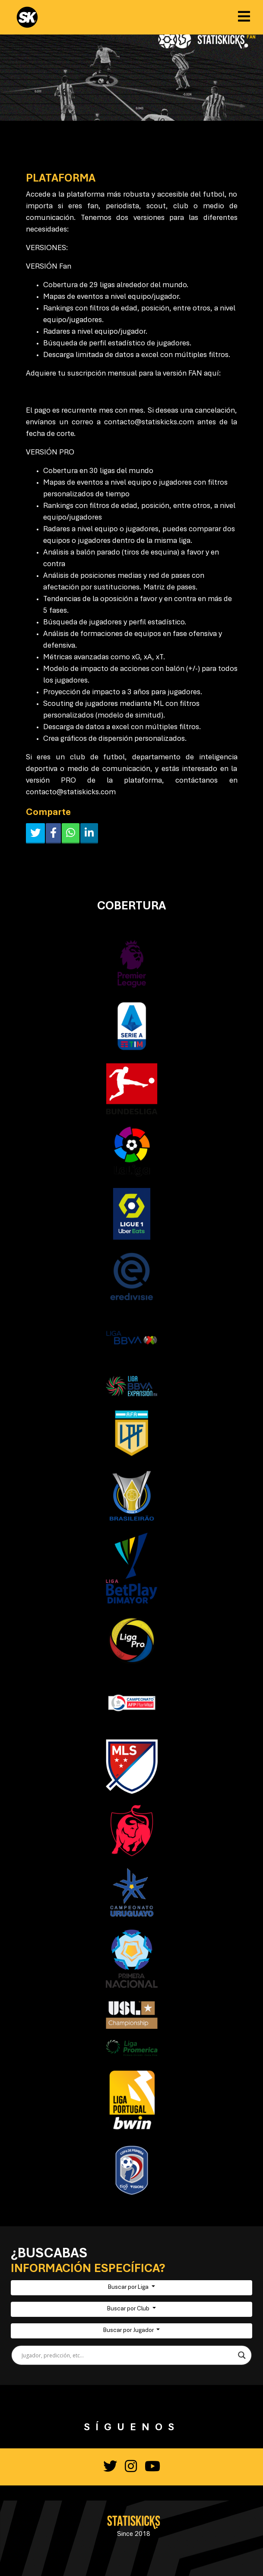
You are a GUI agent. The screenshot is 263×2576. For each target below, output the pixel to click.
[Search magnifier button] (242, 2355)
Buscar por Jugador (129, 2331)
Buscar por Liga (129, 2288)
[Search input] (128, 2355)
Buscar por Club (129, 2309)
